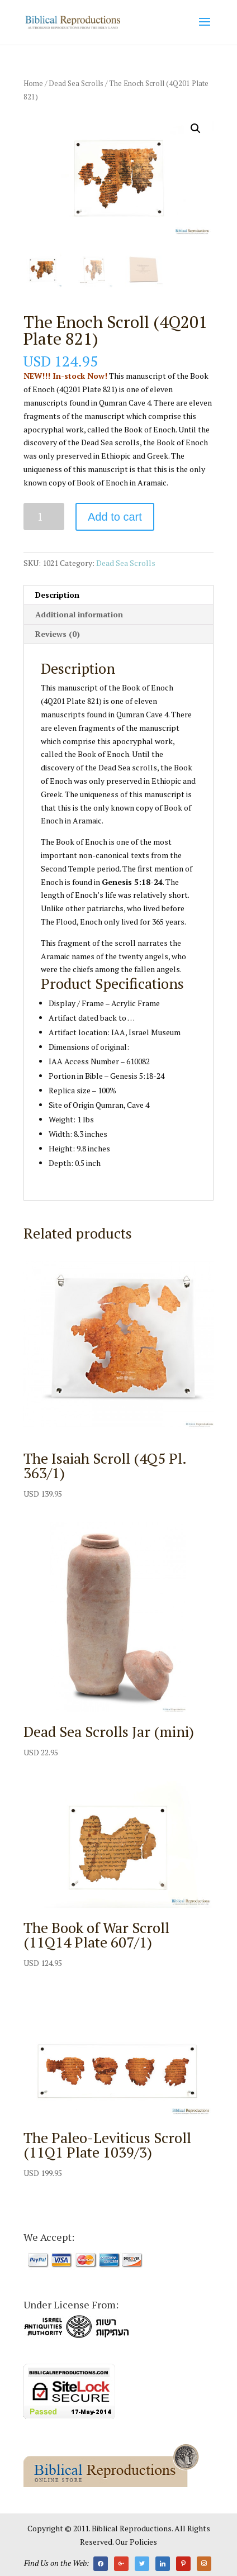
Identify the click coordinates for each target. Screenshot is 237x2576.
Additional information (79, 614)
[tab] (118, 595)
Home (33, 83)
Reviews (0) (57, 633)
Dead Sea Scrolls (76, 83)
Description (57, 594)
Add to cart (115, 517)
